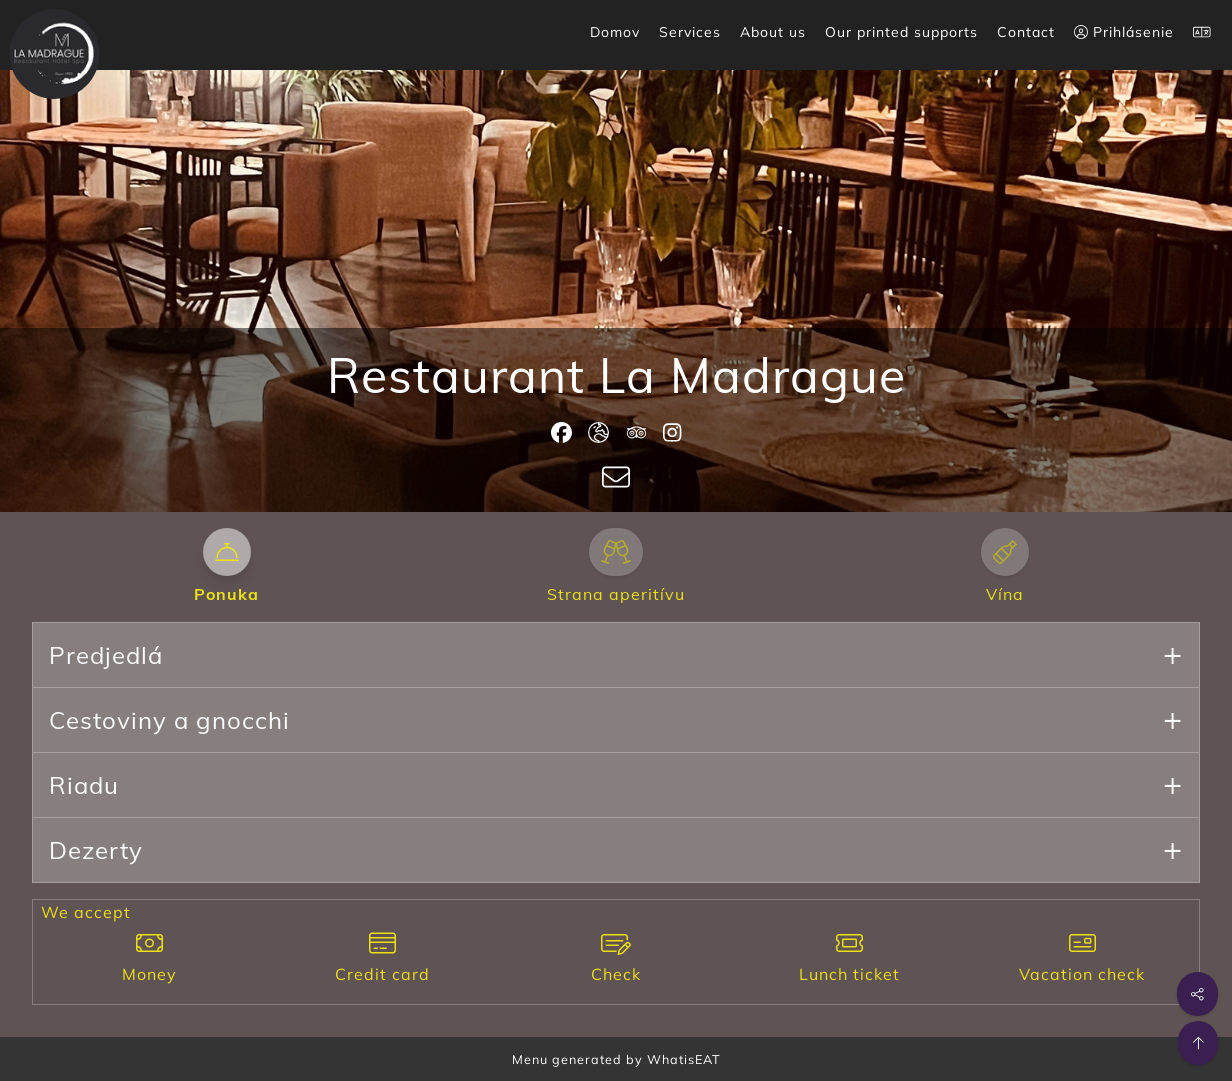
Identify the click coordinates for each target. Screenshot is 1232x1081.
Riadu (84, 785)
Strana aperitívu (616, 594)
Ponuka (226, 594)
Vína (1005, 594)
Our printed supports (901, 32)
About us (773, 32)
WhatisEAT (684, 1059)
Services (690, 32)
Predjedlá (106, 655)
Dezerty (96, 850)
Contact (1026, 32)
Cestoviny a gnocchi (169, 720)
